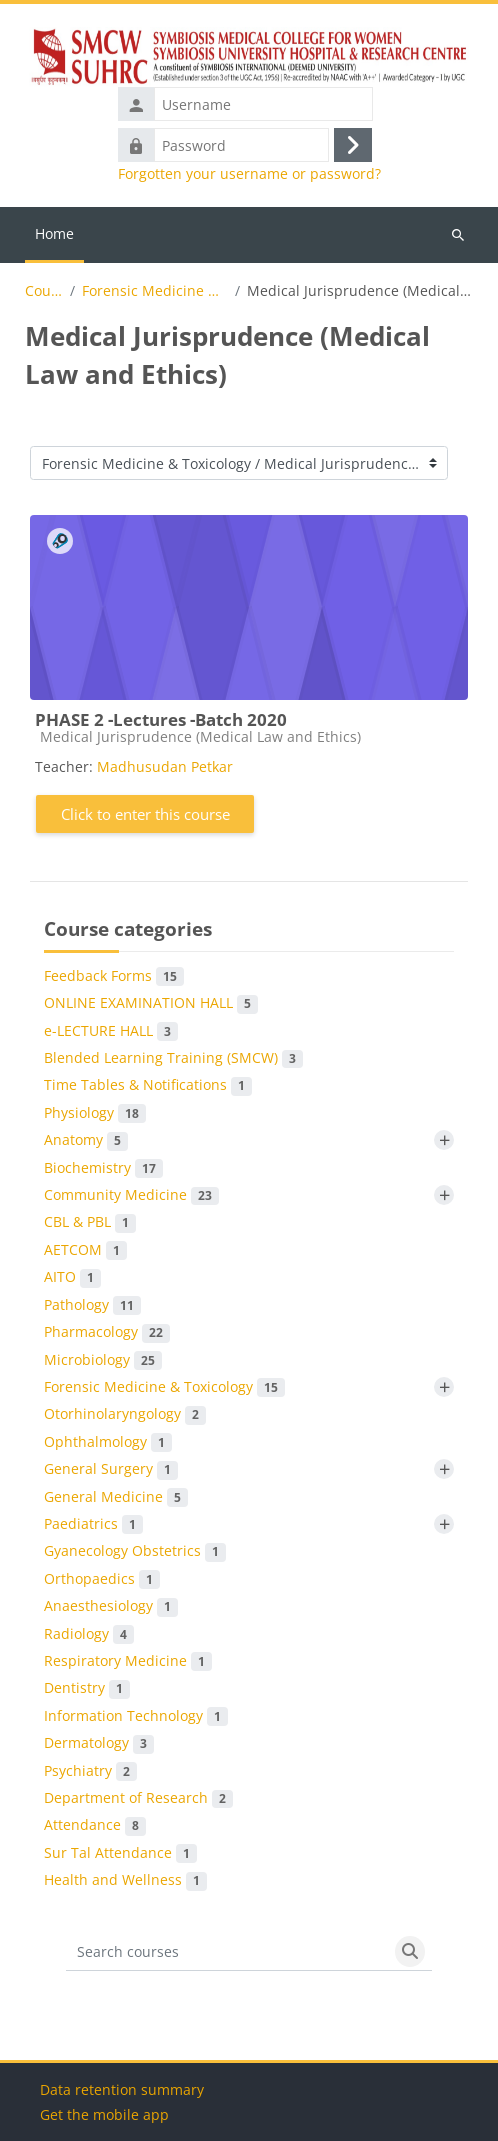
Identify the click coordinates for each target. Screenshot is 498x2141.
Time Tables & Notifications (148, 1085)
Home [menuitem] (54, 233)
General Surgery (111, 1469)
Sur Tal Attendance (120, 1853)
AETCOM (85, 1250)
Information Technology (136, 1716)
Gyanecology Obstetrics (135, 1551)
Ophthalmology (108, 1442)
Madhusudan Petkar (165, 766)
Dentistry (87, 1688)
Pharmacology (107, 1332)
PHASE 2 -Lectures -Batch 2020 (161, 719)
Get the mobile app (104, 2114)
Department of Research (138, 1798)
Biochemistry (103, 1168)
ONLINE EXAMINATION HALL (151, 1003)
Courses (44, 291)
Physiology (95, 1113)
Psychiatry (90, 1771)
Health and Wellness (125, 1880)
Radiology (89, 1634)
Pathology (92, 1305)
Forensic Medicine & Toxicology (155, 291)
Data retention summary (122, 2089)
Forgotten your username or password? (249, 174)
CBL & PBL (90, 1222)
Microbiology (103, 1360)
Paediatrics (93, 1524)
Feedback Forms (114, 976)
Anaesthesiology (111, 1606)
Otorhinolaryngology (125, 1414)
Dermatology (99, 1743)
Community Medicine (131, 1195)
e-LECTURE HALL (111, 1031)
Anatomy (86, 1140)
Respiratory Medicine (128, 1661)
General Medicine (116, 1497)
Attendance (95, 1825)
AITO (72, 1277)
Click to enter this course (145, 814)
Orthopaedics (102, 1579)
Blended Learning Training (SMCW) (173, 1058)
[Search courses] (227, 1952)
